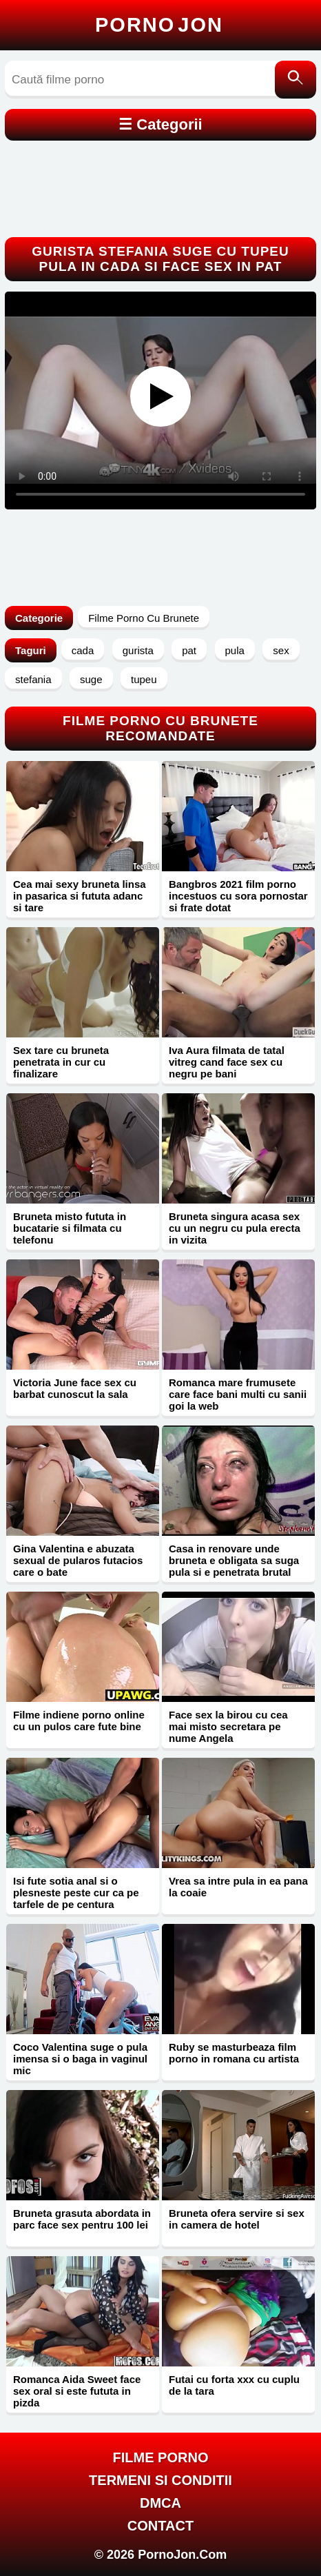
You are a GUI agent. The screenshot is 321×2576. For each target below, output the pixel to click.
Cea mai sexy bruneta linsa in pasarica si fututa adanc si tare (79, 895)
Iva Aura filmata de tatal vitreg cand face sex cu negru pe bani (226, 1061)
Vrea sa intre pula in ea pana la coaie (238, 1886)
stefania (33, 679)
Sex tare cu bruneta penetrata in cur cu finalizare (61, 1061)
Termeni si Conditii (160, 2480)
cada (83, 650)
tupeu (144, 679)
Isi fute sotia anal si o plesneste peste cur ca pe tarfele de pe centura (76, 1892)
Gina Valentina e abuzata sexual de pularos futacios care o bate (78, 1560)
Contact (160, 2525)
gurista (138, 650)
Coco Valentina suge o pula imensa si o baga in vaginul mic (80, 2058)
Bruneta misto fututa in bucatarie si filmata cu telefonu (69, 1228)
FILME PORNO (161, 2457)
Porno (159, 25)
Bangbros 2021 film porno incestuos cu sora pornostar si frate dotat (238, 895)
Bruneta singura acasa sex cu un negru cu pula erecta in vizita (234, 1228)
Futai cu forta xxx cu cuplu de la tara (234, 2385)
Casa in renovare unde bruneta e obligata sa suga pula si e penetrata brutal (234, 1560)
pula (235, 650)
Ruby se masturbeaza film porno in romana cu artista (234, 2053)
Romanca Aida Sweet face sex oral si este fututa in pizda (77, 2390)
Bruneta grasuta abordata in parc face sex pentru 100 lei (82, 2219)
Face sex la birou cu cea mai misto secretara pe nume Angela (228, 1726)
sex (281, 650)
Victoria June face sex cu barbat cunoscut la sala (74, 1388)
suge (91, 679)
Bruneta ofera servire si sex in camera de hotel (236, 2219)
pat (189, 650)
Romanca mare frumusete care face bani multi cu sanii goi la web (238, 1394)
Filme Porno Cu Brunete (143, 618)
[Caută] (295, 80)
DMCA (160, 2503)
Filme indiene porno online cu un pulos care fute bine (79, 1720)
